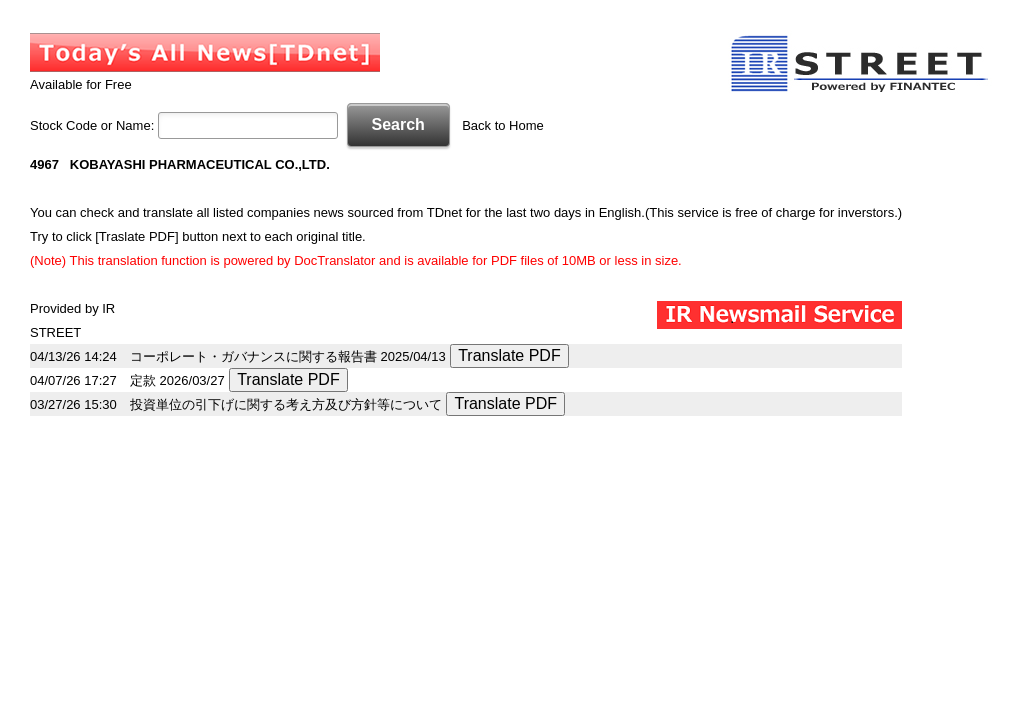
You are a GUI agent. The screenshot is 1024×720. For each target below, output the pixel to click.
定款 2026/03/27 (177, 380)
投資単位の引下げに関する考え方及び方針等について (286, 404)
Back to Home (503, 125)
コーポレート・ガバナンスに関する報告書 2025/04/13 (288, 356)
